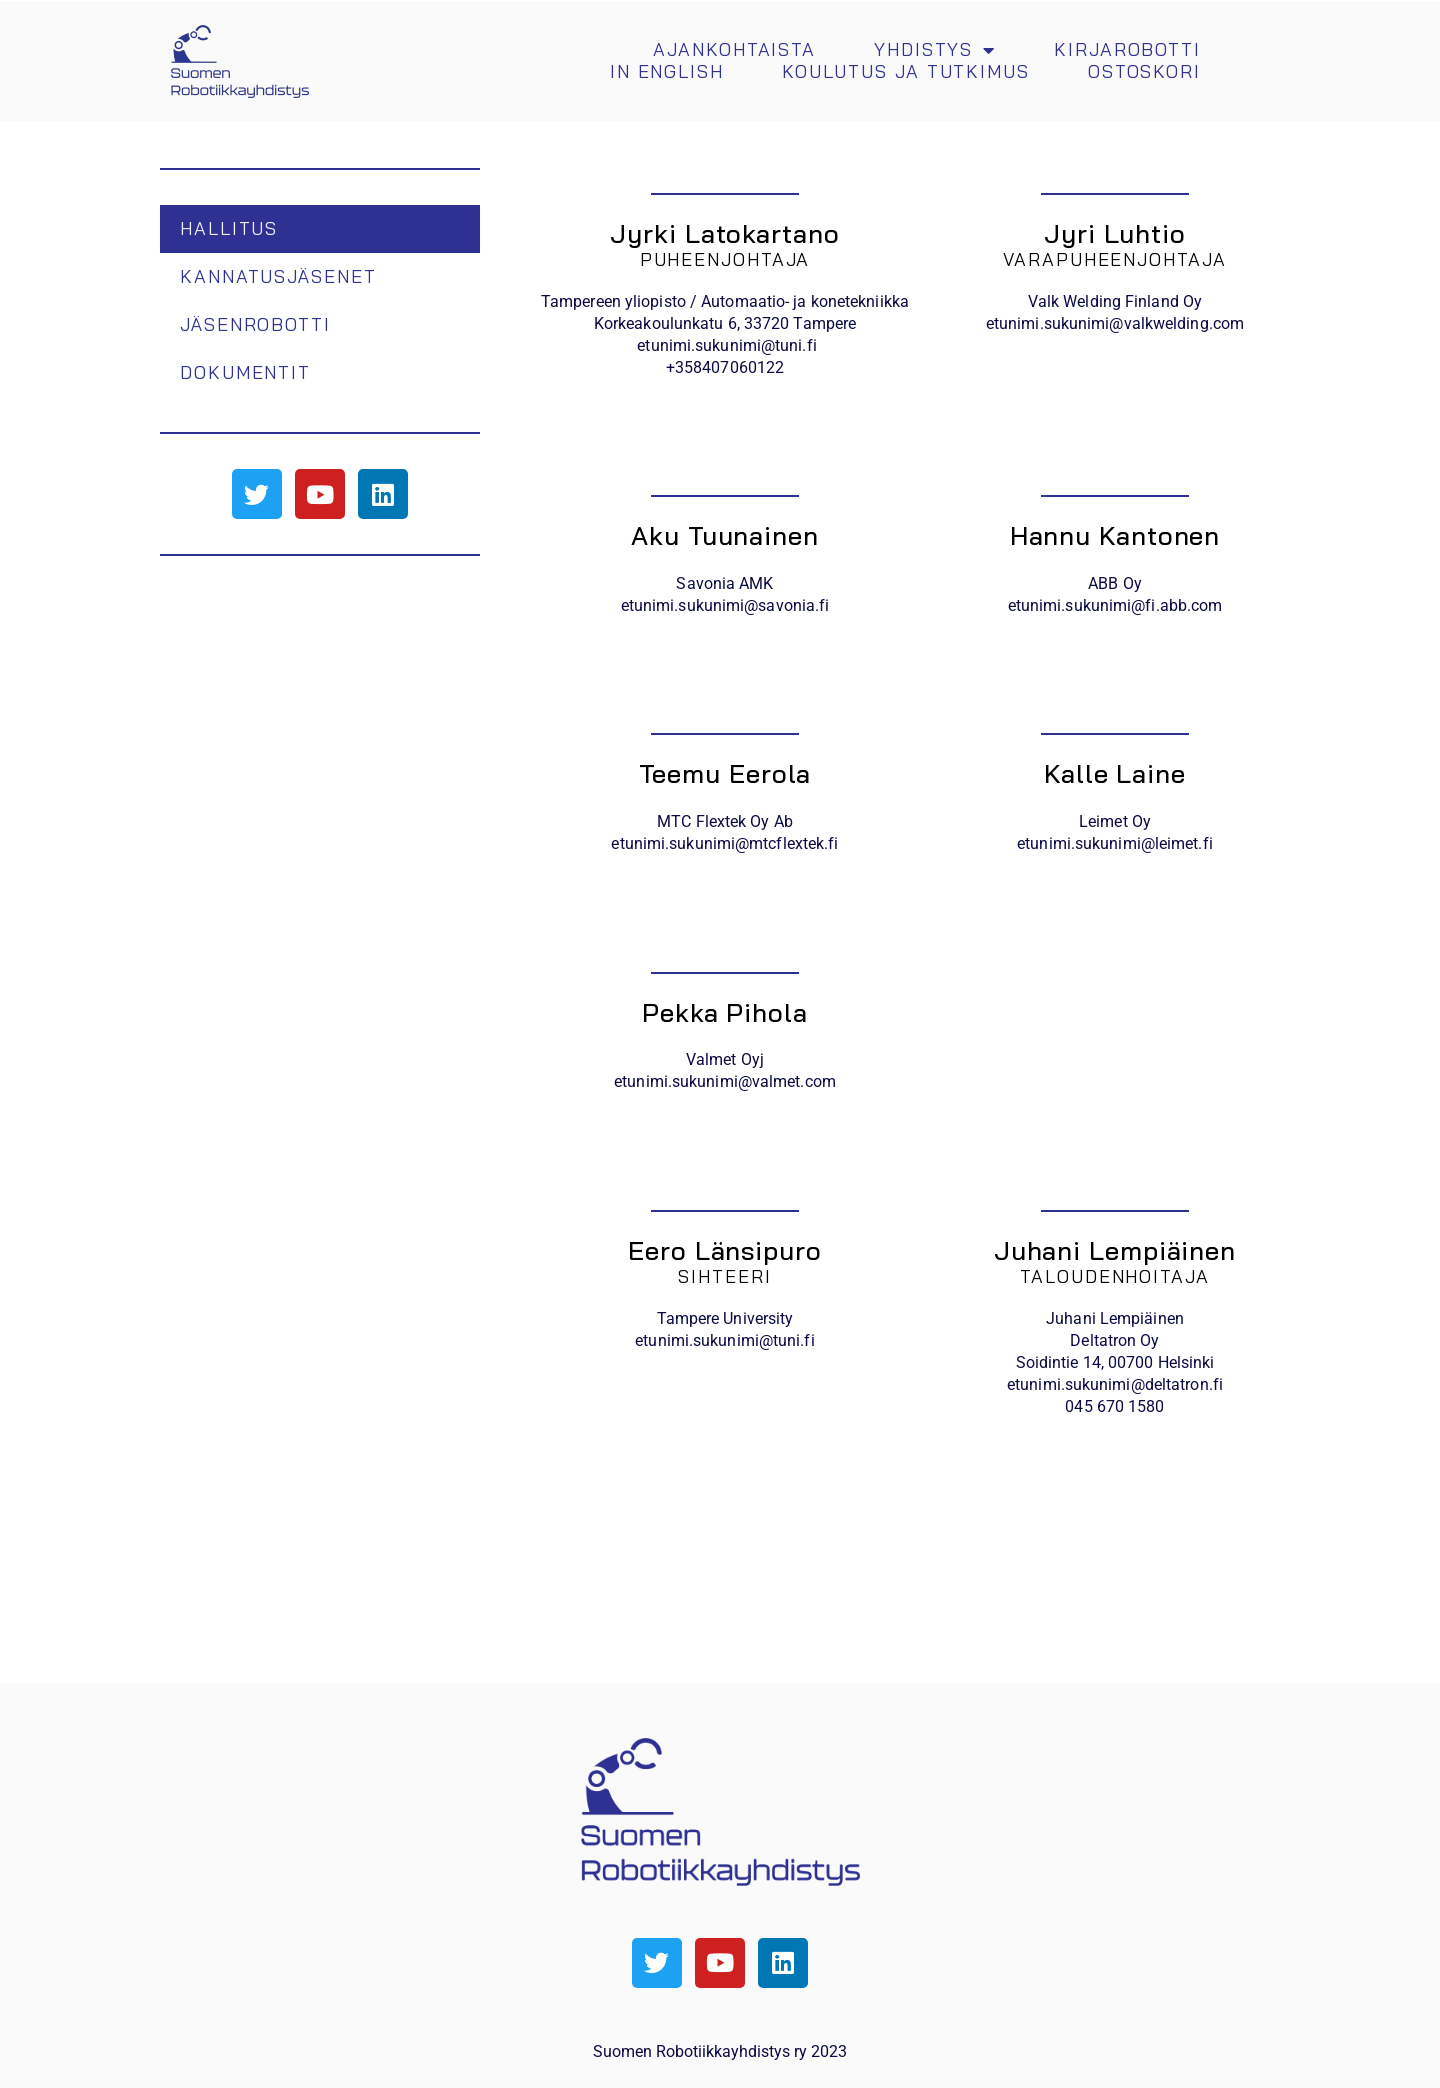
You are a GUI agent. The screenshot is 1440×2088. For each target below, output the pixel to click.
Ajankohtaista (734, 50)
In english (667, 72)
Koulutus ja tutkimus (906, 72)
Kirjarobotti (1127, 50)
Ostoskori (1144, 72)
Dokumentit (245, 372)
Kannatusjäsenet (278, 276)
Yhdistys (935, 50)
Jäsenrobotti (255, 324)
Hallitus (229, 228)
